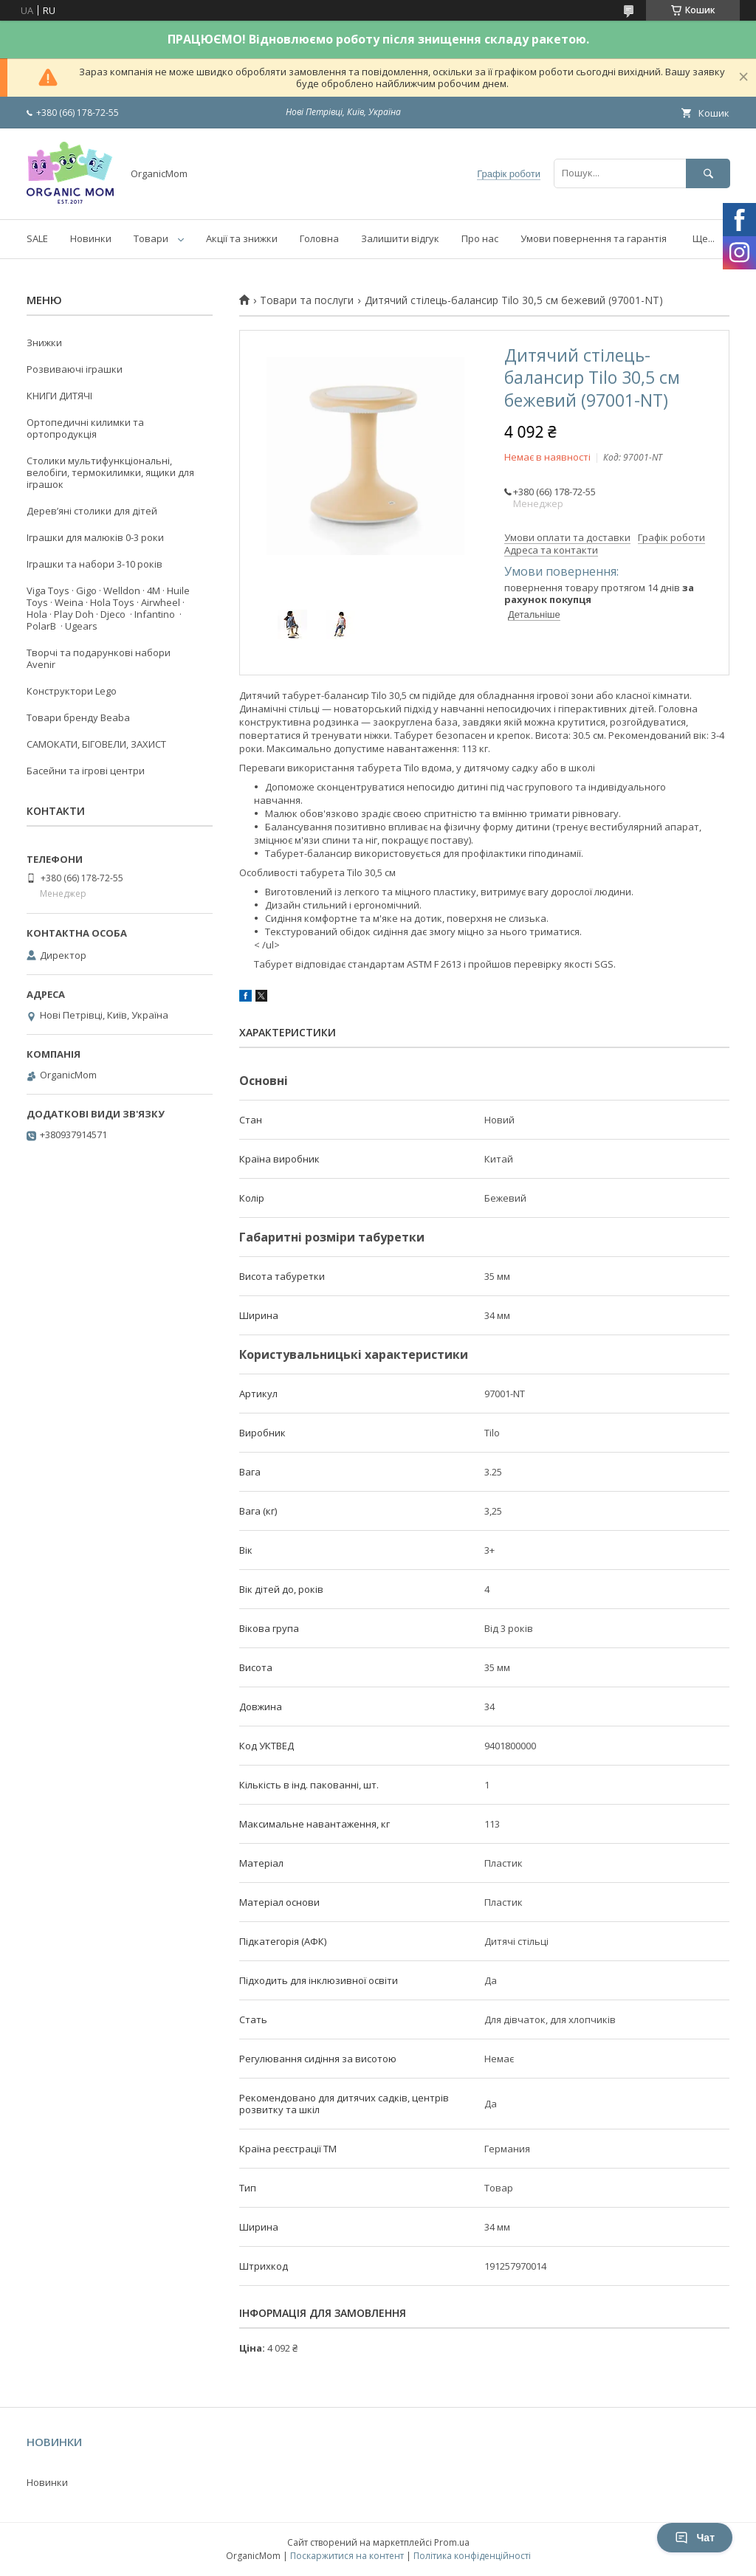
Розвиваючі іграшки (75, 369)
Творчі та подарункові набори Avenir (99, 658)
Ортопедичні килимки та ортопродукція (85, 428)
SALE (37, 238)
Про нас (479, 238)
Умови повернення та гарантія (593, 238)
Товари (151, 238)
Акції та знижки (242, 238)
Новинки (90, 238)
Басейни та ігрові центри (86, 770)
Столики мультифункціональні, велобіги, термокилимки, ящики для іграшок (110, 472)
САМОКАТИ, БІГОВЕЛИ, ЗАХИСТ (96, 744)
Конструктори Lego (72, 691)
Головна (319, 238)
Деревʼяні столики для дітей (92, 510)
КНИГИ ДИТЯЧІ (59, 395)
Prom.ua (452, 2542)
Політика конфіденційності (472, 2555)
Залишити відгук (400, 238)
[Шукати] (708, 173)
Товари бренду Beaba (78, 717)
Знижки (44, 342)
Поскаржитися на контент (347, 2555)
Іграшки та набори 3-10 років (94, 564)
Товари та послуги (307, 300)
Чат (695, 2537)
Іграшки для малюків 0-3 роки (95, 537)
